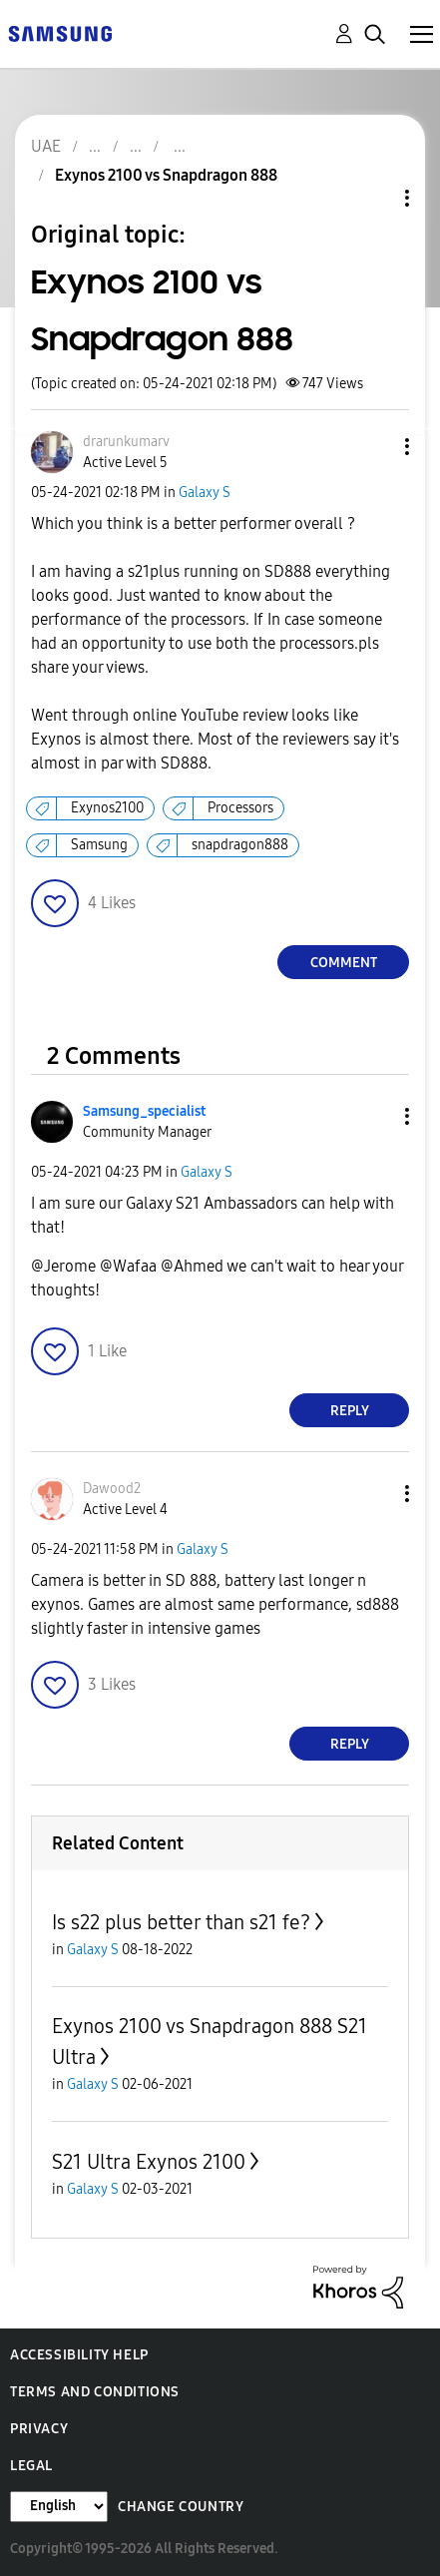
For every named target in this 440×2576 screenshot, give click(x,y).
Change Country (180, 2506)
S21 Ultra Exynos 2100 (148, 2162)
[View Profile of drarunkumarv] (126, 441)
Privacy (39, 2428)
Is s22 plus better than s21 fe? (181, 1922)
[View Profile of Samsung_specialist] (144, 1111)
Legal (31, 2465)
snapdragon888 (240, 844)
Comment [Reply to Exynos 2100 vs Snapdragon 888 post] (343, 962)
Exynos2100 (107, 807)
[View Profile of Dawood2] (112, 1488)
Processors (240, 807)
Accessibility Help (79, 2354)
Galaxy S (204, 492)
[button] (374, 446)
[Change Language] (59, 2506)
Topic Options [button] (373, 198)
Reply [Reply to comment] (349, 1410)
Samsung (99, 844)
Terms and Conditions (95, 2391)
